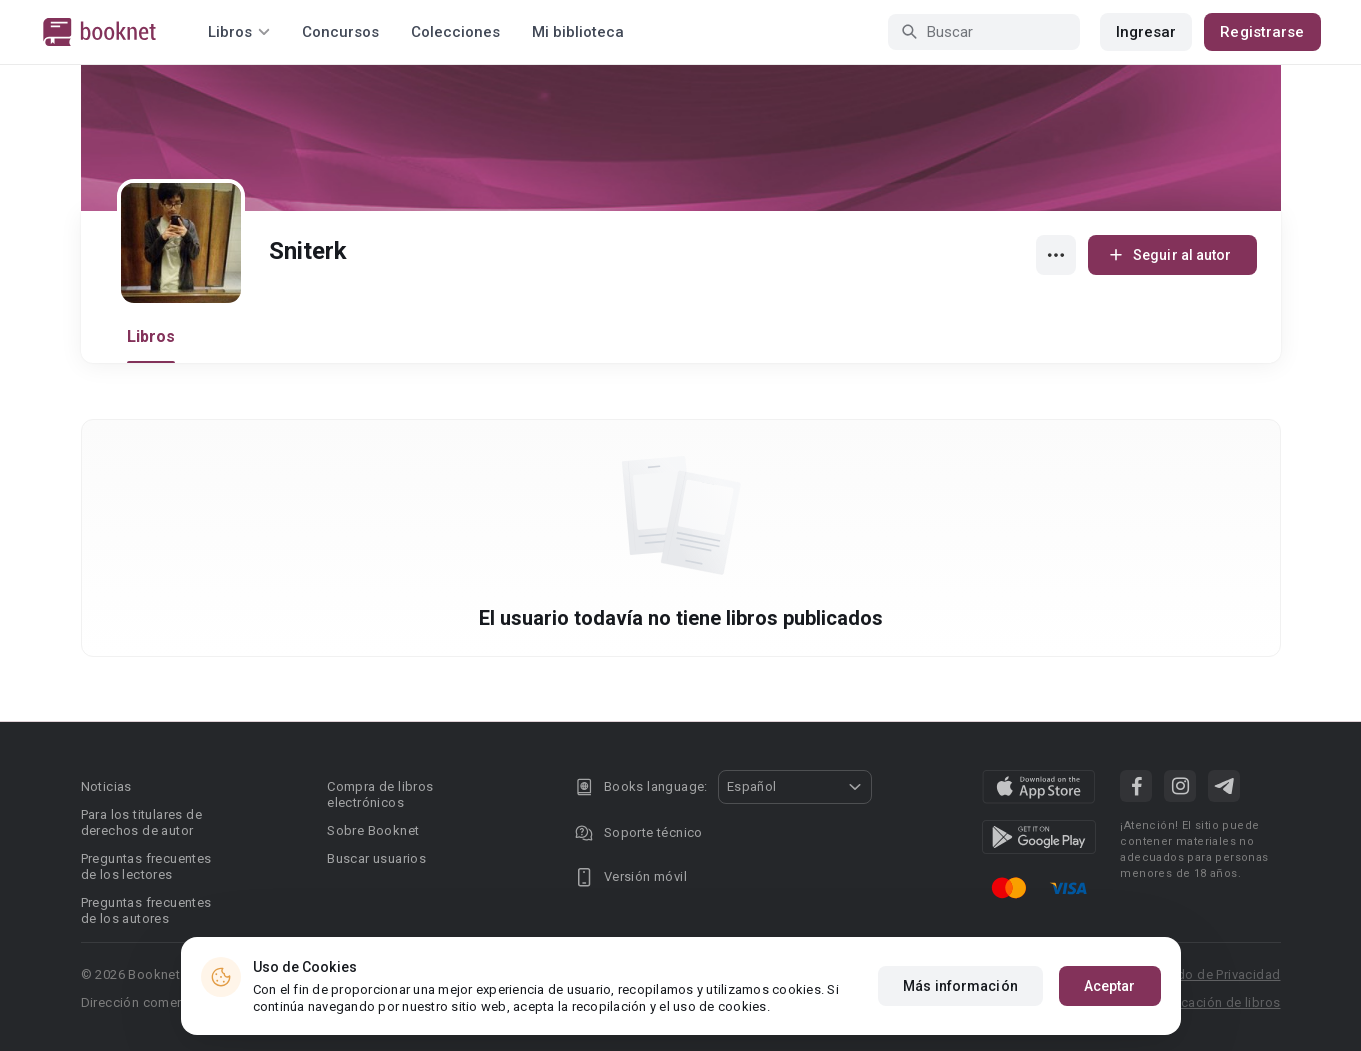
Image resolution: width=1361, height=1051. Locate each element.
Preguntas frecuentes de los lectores (146, 866)
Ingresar (1146, 32)
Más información (960, 986)
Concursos (340, 32)
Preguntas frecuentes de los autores (146, 910)
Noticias (106, 786)
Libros (151, 336)
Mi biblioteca (578, 32)
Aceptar (1110, 986)
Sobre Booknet (373, 830)
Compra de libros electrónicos (380, 794)
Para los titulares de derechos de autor (141, 822)
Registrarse (1262, 32)
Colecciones (455, 32)
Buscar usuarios (376, 858)
